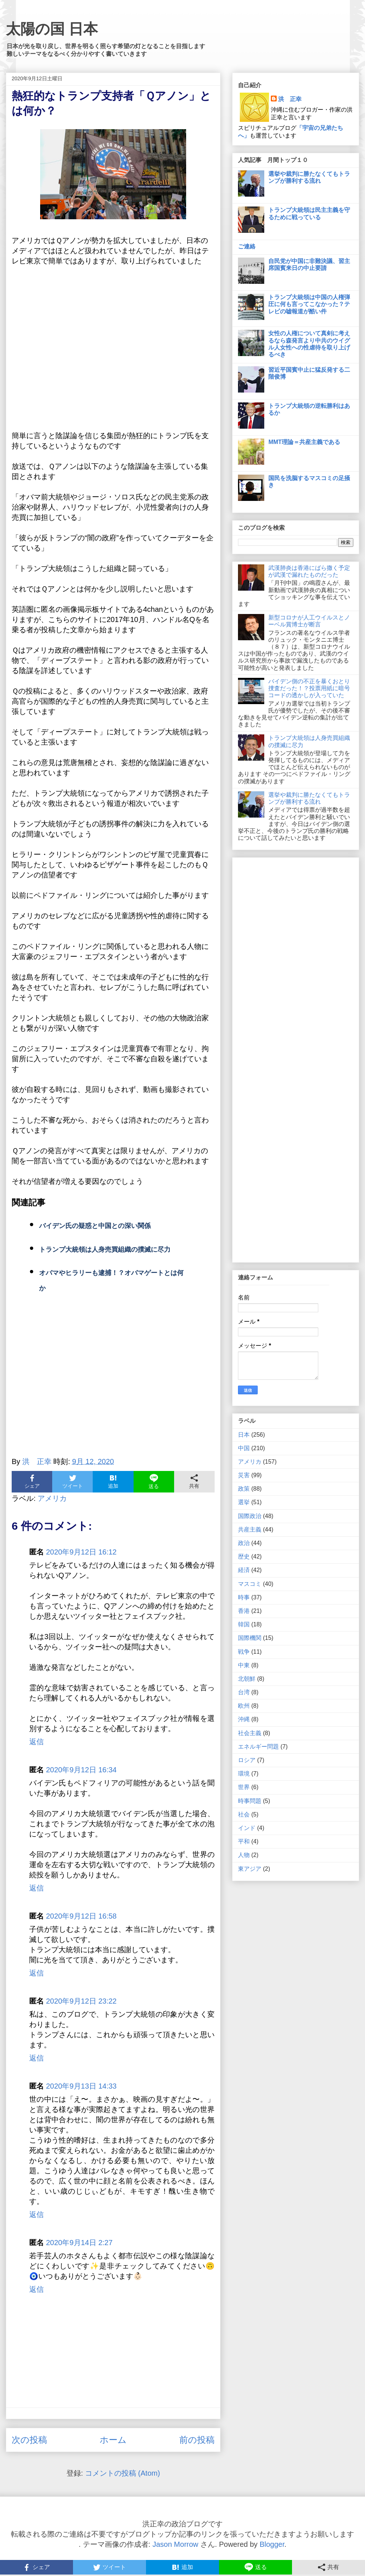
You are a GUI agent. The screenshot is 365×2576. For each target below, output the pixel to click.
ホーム (113, 2440)
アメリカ (52, 1498)
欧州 (244, 1706)
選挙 (244, 1502)
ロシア (247, 1760)
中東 (244, 1665)
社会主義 (249, 1733)
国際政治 (249, 1516)
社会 (244, 1814)
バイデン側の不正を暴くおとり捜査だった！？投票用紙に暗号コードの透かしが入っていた (309, 688)
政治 (244, 1543)
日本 (244, 1435)
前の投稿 (197, 2440)
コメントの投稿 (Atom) (122, 2473)
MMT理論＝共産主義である (304, 442)
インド (247, 1828)
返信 (36, 1742)
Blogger (272, 2544)
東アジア (249, 1869)
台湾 (244, 1692)
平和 (244, 1841)
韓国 (244, 1624)
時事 (244, 1597)
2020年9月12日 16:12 (81, 1552)
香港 (244, 1611)
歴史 (244, 1556)
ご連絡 (247, 246)
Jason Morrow (176, 2544)
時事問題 (249, 1801)
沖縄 (244, 1719)
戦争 (244, 1652)
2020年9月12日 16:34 (81, 1770)
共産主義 (249, 1529)
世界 (244, 1787)
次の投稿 (29, 2440)
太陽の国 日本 (52, 29)
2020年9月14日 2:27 (79, 2243)
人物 (244, 1855)
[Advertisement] (113, 1384)
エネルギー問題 (258, 1746)
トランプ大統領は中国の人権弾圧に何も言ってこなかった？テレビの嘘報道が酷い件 (309, 304)
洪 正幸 (289, 99)
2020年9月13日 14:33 (81, 2086)
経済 (244, 1570)
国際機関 (249, 1638)
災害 (244, 1475)
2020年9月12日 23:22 (81, 2001)
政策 (244, 1489)
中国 (244, 1448)
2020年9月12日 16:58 (81, 1916)
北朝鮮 (247, 1679)
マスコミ (249, 1584)
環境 (244, 1773)
